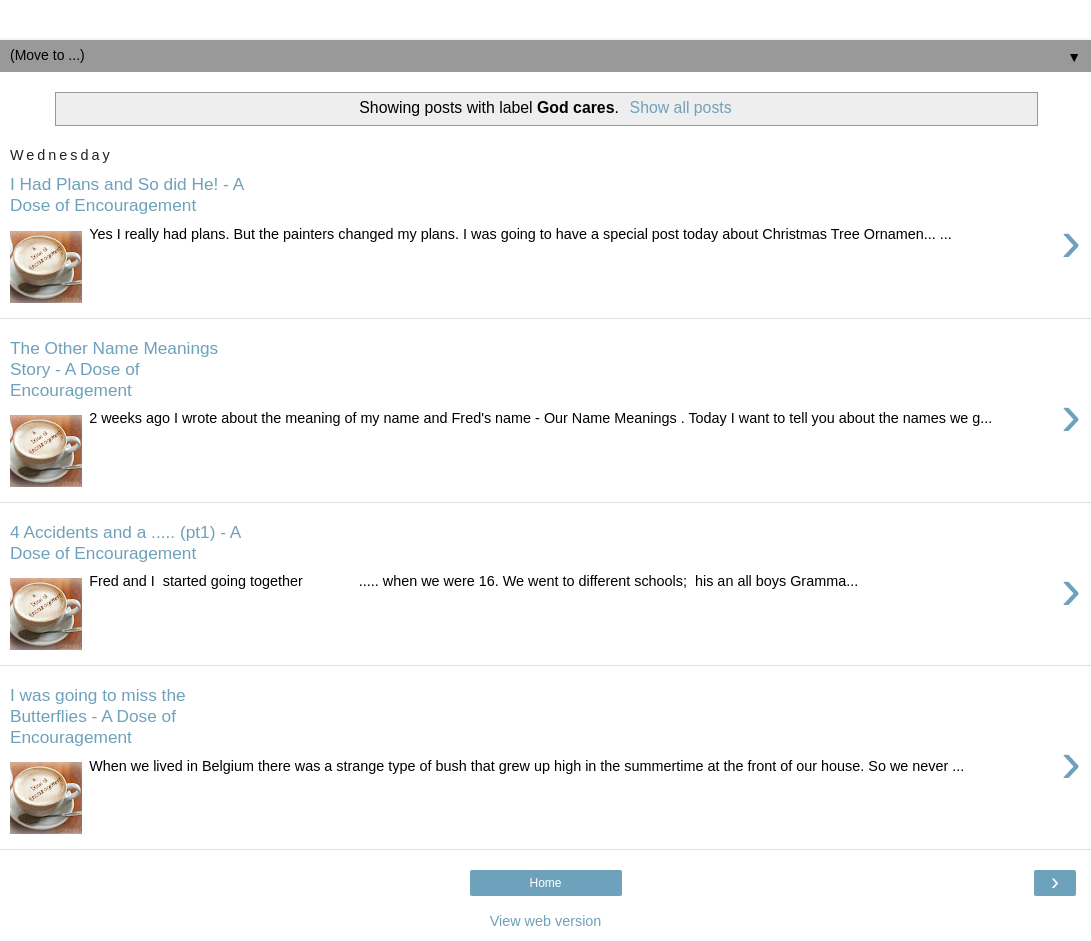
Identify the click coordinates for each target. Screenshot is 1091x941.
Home (545, 883)
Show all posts (681, 107)
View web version (546, 921)
